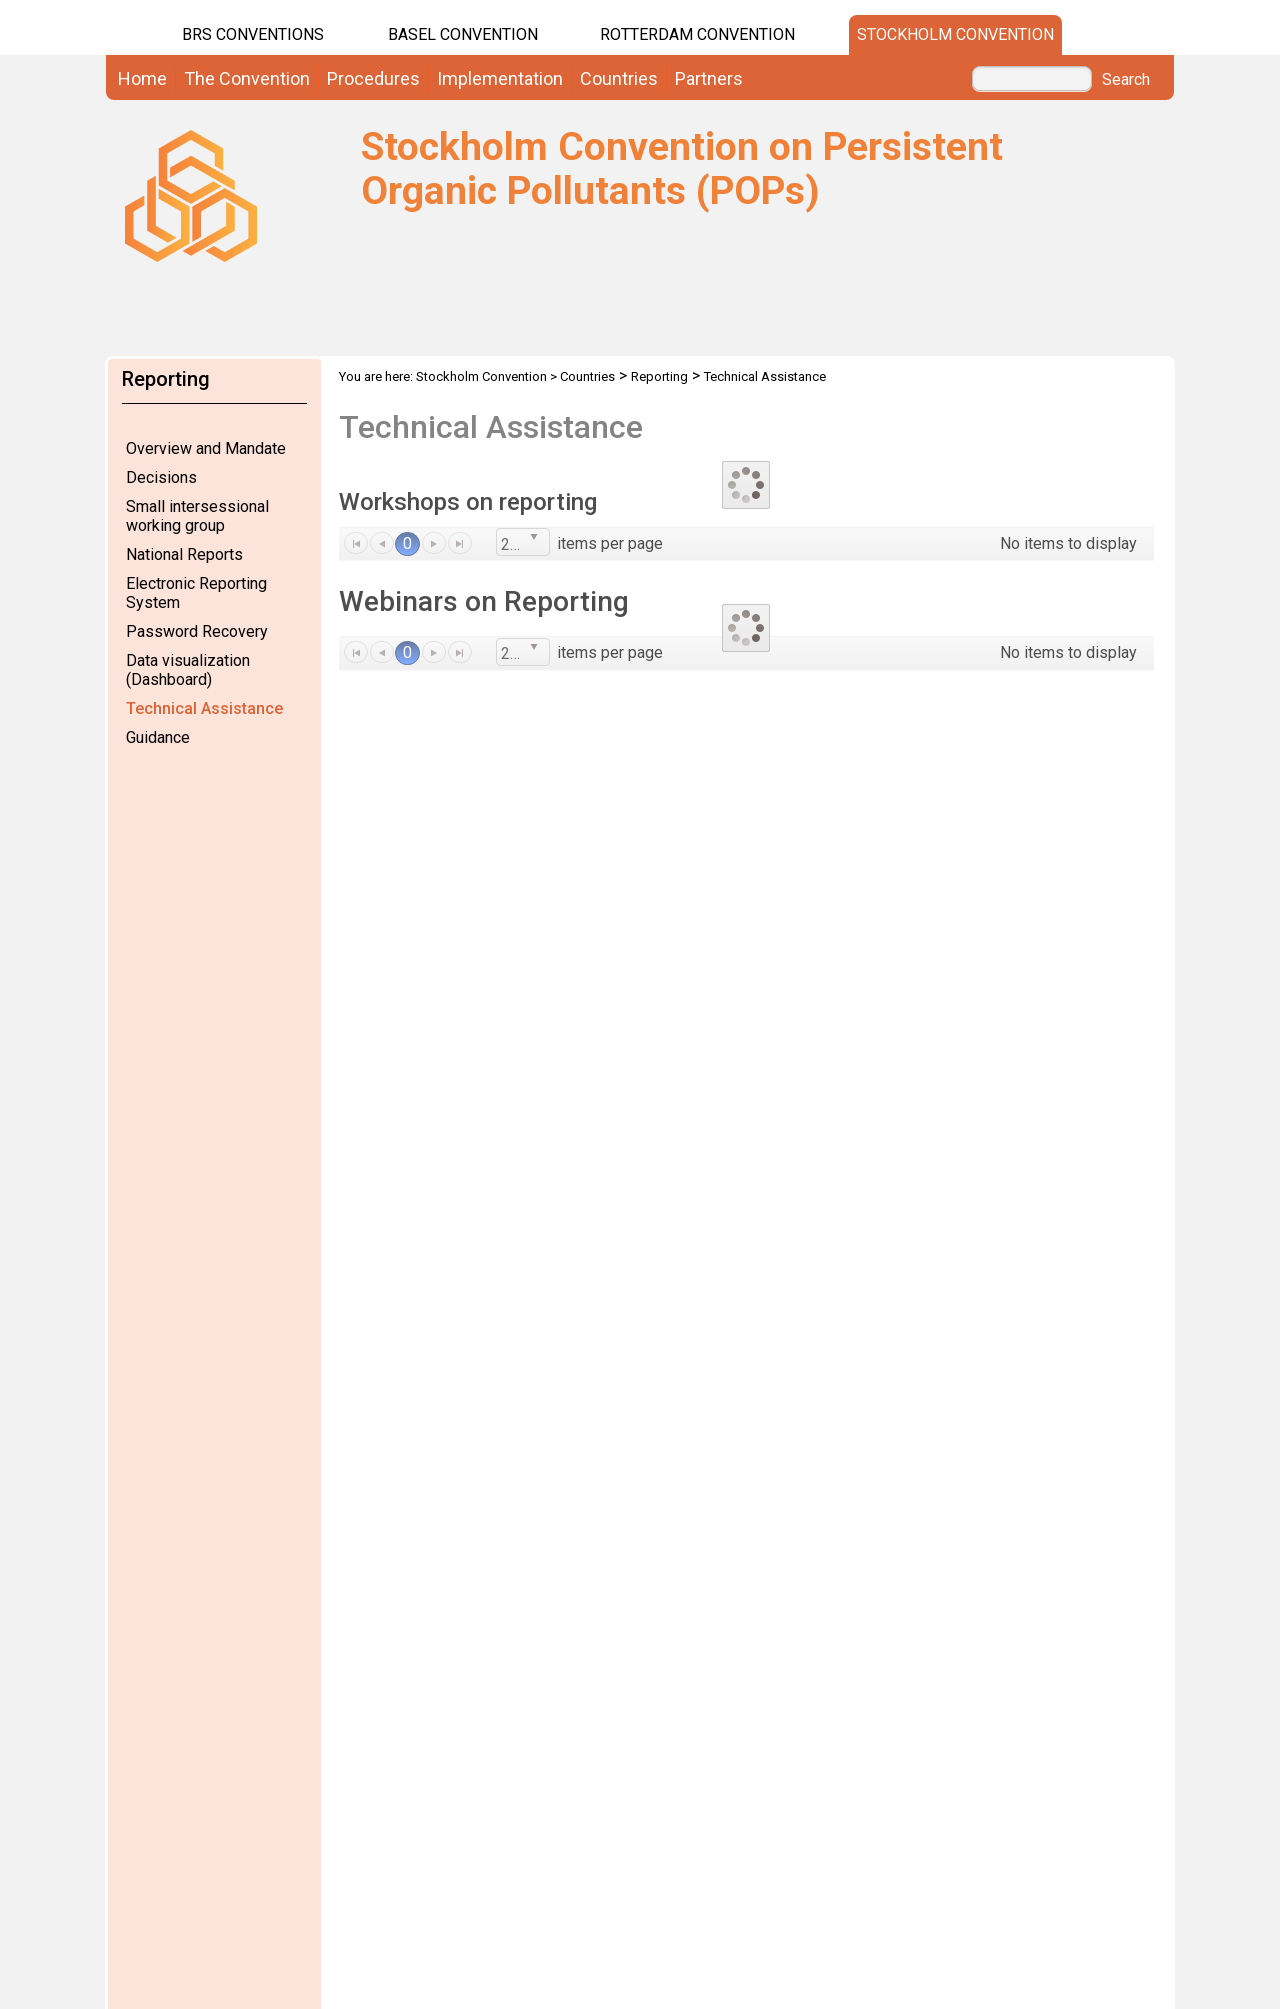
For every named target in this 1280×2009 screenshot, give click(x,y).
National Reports (184, 554)
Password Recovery (197, 631)
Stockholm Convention (955, 34)
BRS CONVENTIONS (253, 34)
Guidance (158, 737)
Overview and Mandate (206, 448)
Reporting (659, 376)
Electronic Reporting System (196, 593)
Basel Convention (463, 34)
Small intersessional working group (197, 516)
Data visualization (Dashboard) (188, 670)
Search (1126, 80)
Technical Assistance (204, 708)
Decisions (161, 477)
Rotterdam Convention (697, 34)
